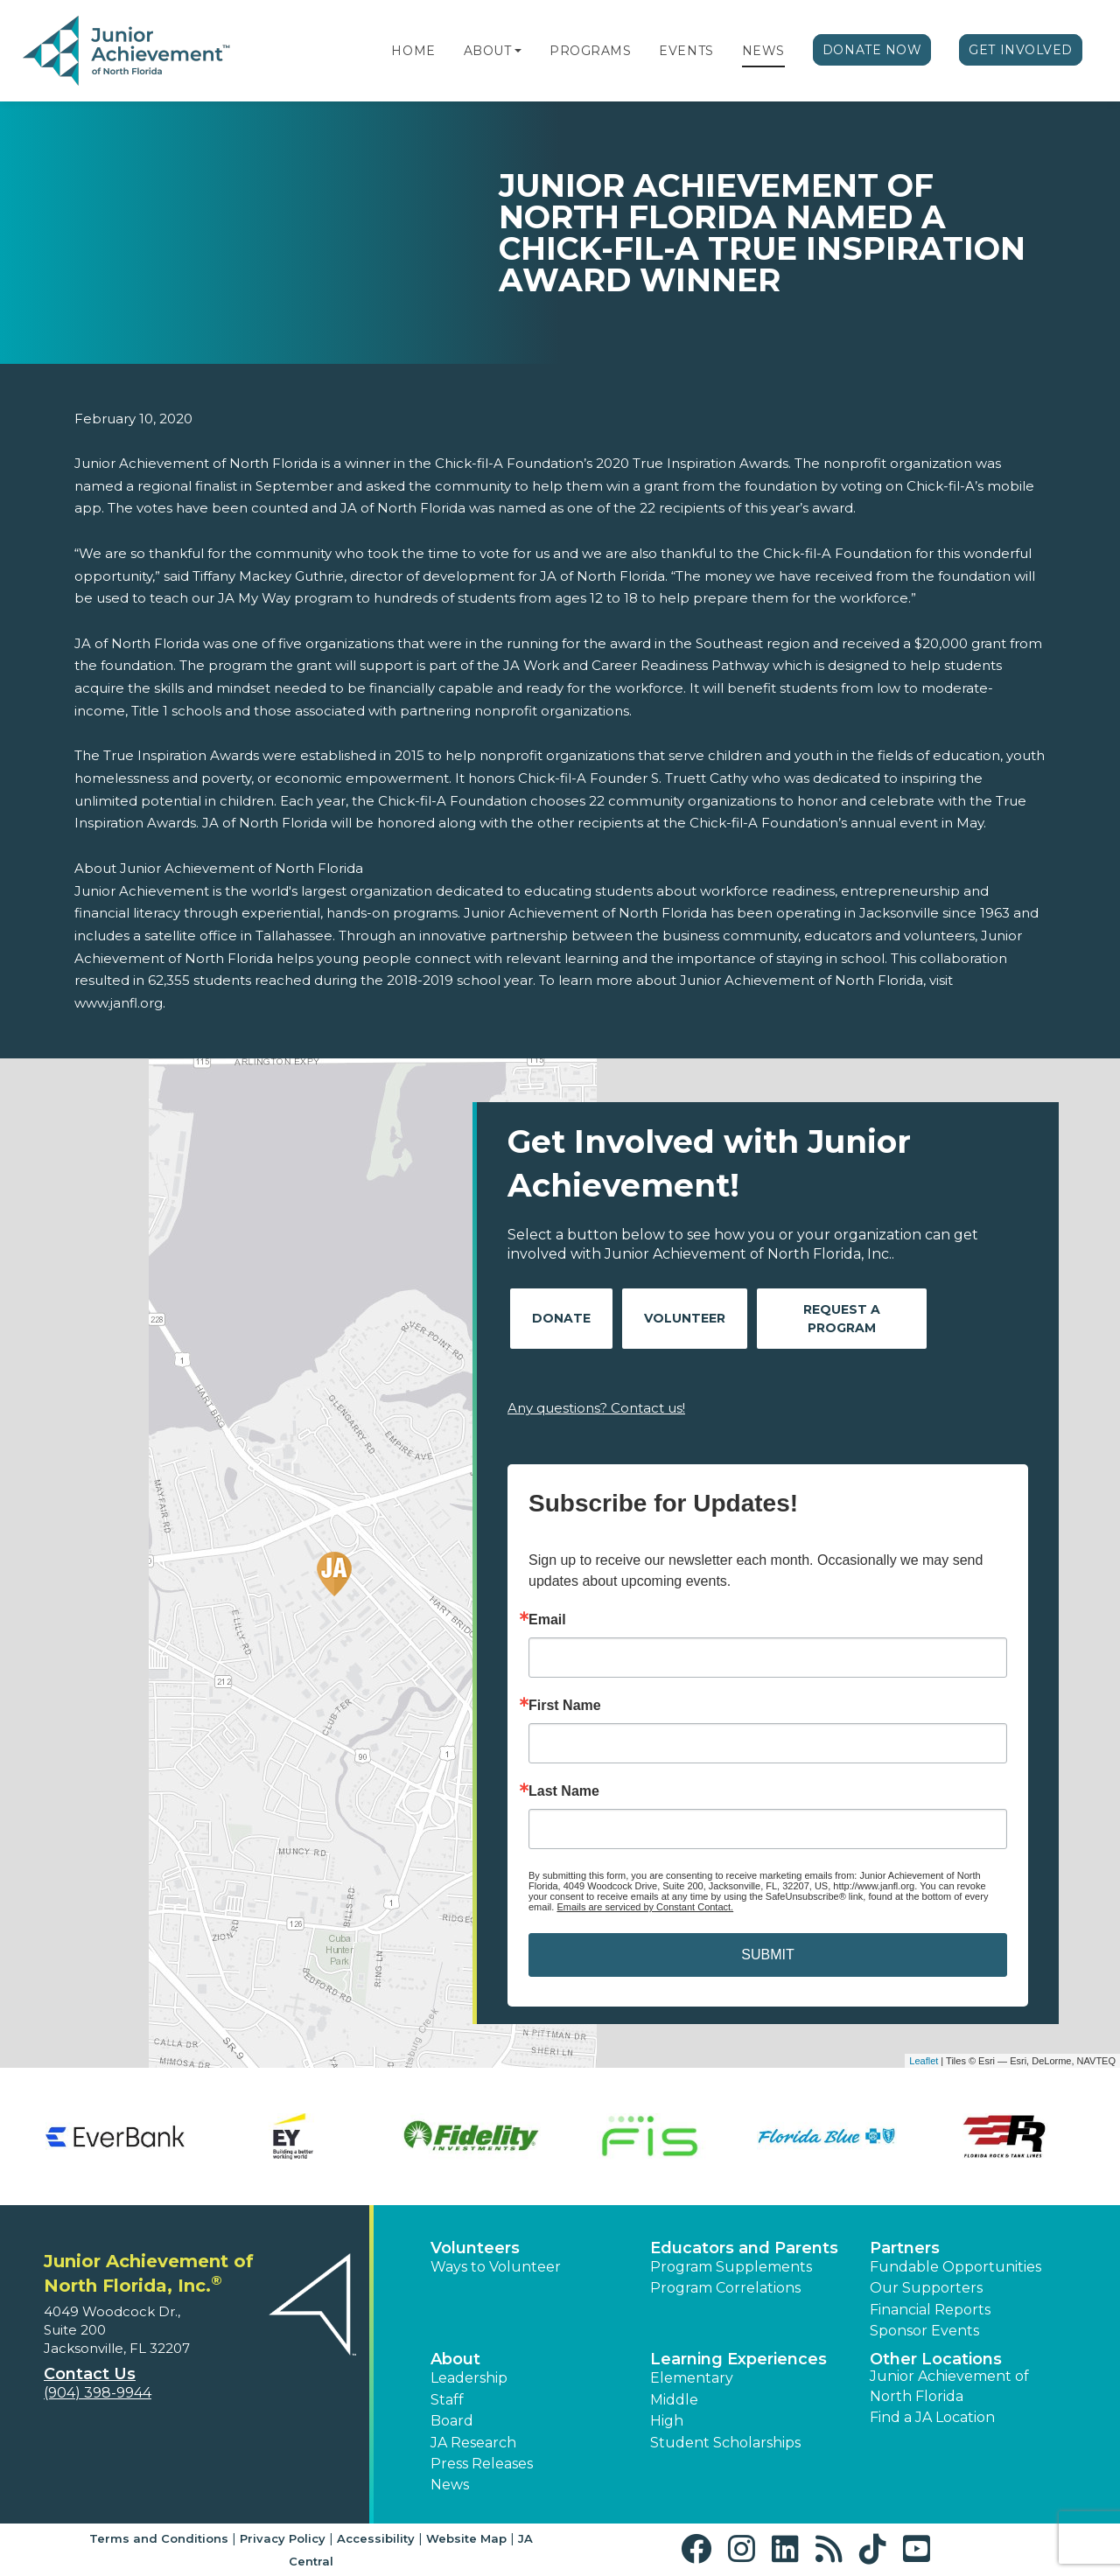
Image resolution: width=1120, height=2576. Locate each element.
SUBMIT (767, 1954)
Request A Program (841, 1319)
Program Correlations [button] (725, 2287)
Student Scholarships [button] (725, 2442)
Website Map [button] (466, 2538)
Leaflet (923, 2061)
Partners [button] (905, 2248)
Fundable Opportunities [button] (955, 2266)
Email (547, 1620)
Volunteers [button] (475, 2248)
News (763, 51)
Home (413, 51)
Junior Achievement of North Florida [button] (949, 2386)
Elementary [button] (691, 2378)
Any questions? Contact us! (596, 1408)
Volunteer (684, 1318)
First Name (564, 1706)
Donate (561, 1318)
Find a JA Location (932, 2417)
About (488, 51)
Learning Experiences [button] (738, 2359)
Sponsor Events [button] (924, 2330)
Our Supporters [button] (926, 2287)
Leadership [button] (469, 2378)
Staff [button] (447, 2399)
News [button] (449, 2484)
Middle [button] (674, 2399)
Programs (590, 51)
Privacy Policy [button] (283, 2538)
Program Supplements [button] (731, 2266)
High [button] (666, 2420)
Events (686, 51)
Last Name (563, 1791)
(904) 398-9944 (97, 2392)
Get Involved (1021, 50)
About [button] (455, 2359)
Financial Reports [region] (930, 2309)
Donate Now (872, 50)
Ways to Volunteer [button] (495, 2266)
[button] (518, 51)
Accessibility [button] (376, 2538)
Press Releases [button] (481, 2463)
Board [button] (451, 2420)
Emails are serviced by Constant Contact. (644, 1907)
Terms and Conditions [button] (158, 2538)
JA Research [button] (473, 2442)
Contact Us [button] (90, 2374)
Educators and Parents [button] (744, 2248)
